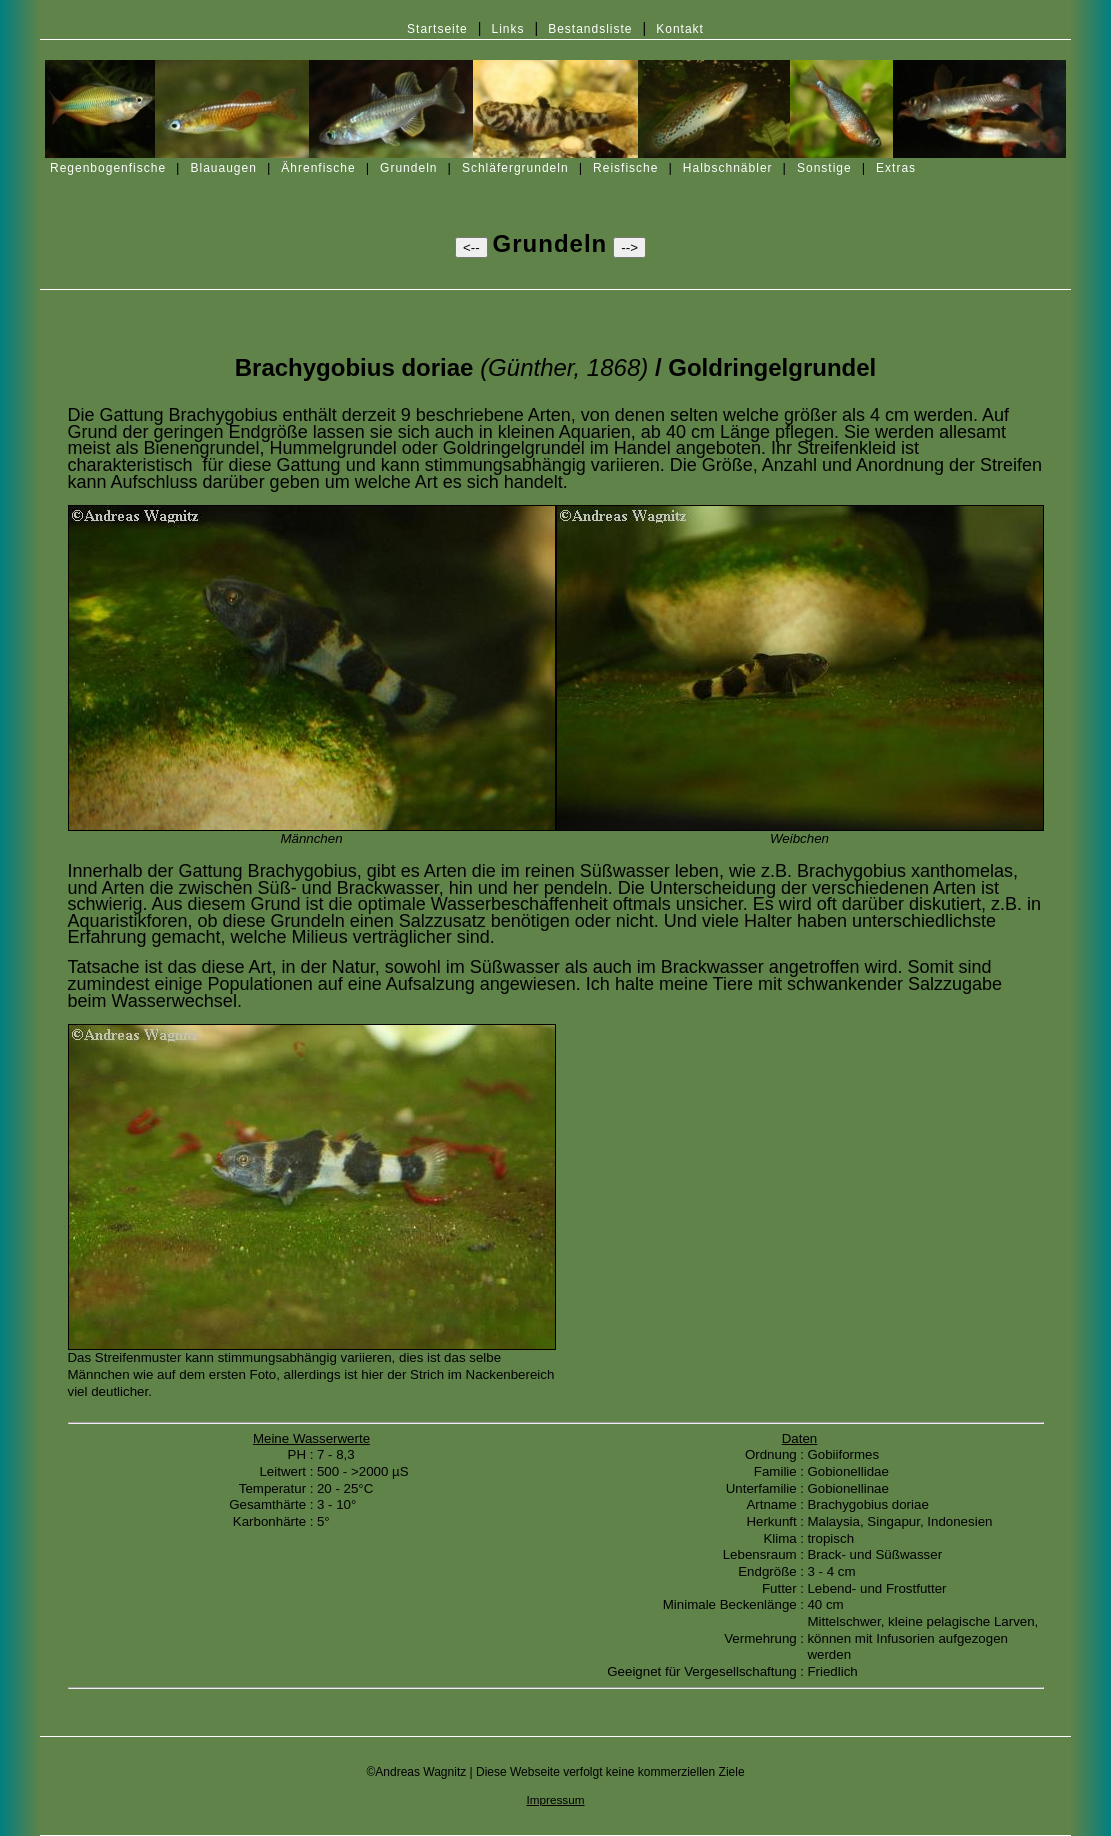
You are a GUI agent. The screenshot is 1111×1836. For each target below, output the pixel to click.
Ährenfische (318, 168)
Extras (896, 168)
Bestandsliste (590, 29)
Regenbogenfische (108, 168)
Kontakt (680, 29)
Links (507, 29)
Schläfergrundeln (515, 168)
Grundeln (408, 168)
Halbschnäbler (728, 168)
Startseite (437, 29)
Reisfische (625, 168)
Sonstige (824, 168)
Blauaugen (224, 168)
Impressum (555, 1799)
